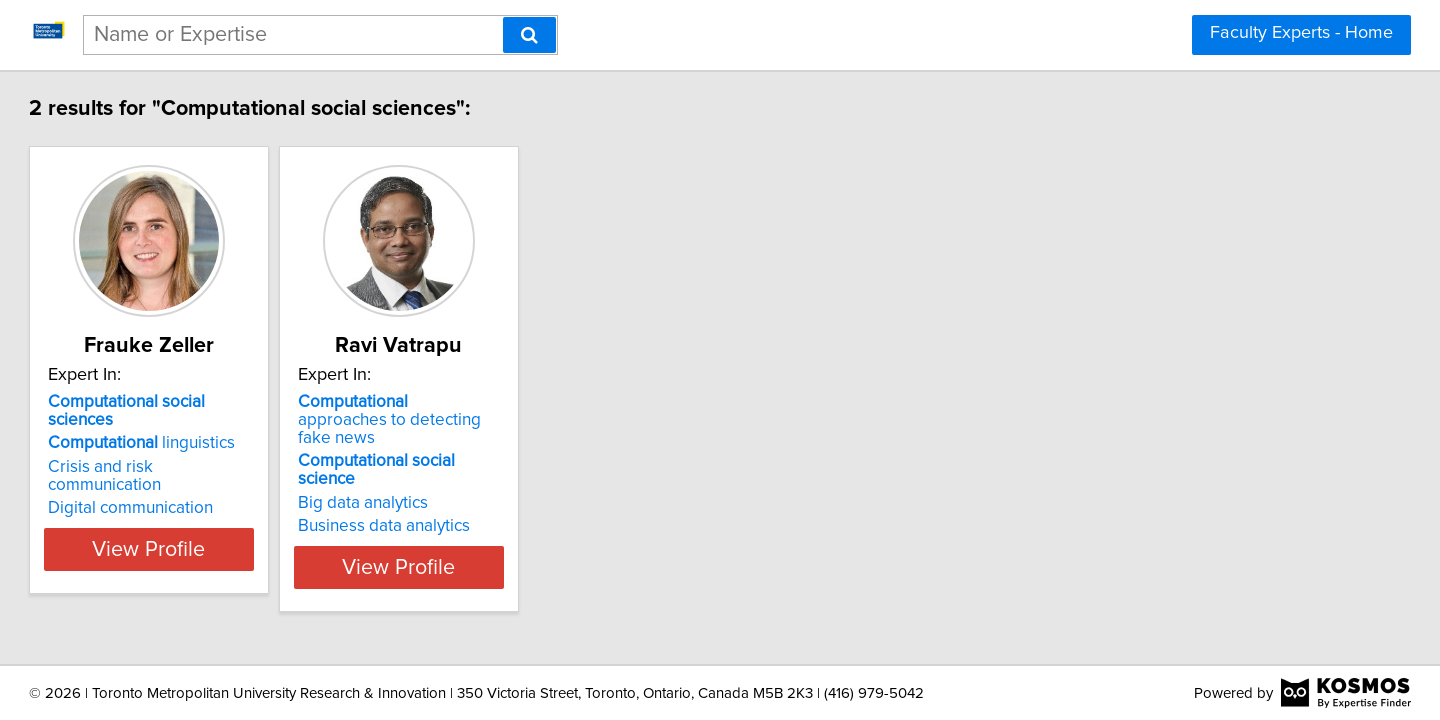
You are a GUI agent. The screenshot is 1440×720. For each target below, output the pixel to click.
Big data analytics (504, 467)
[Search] (529, 35)
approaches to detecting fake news (550, 411)
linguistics (232, 425)
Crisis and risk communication (250, 449)
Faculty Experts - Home (1301, 33)
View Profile (265, 531)
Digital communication (221, 472)
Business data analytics (525, 490)
